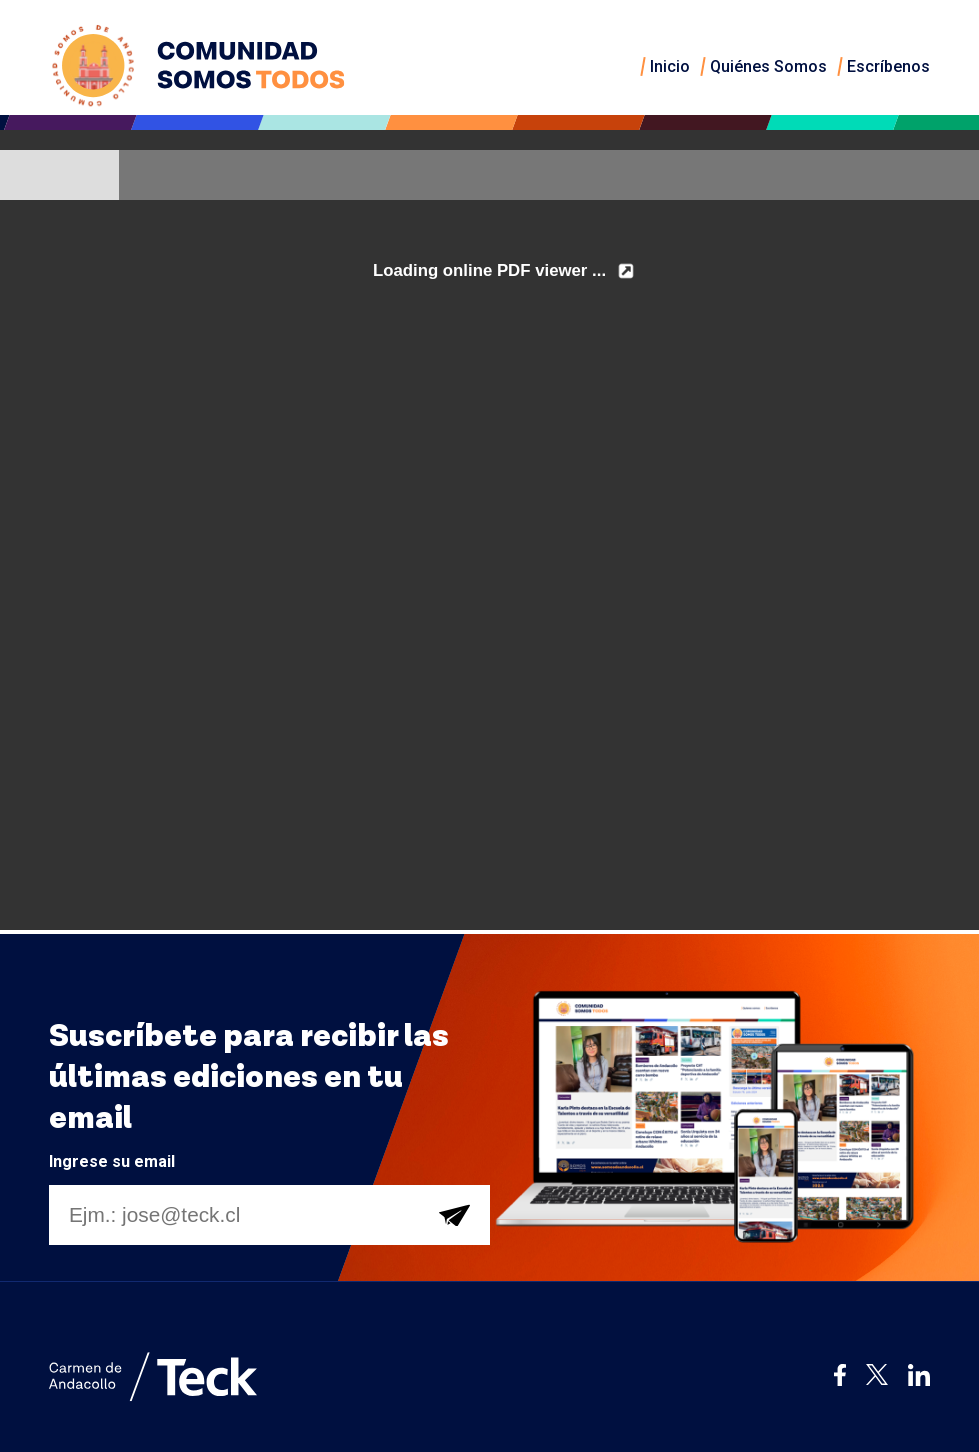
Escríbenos (888, 66)
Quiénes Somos (768, 66)
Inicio (670, 66)
